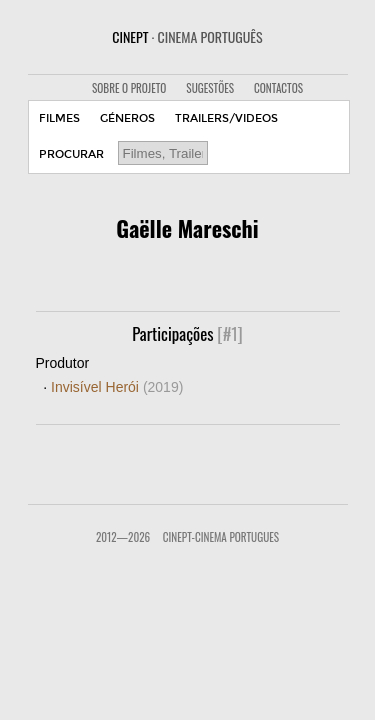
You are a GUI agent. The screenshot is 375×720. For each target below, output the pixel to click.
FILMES (59, 118)
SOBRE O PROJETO (129, 88)
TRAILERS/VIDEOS (226, 118)
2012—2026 (123, 537)
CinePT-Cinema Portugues (221, 537)
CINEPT (187, 36)
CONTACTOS (278, 88)
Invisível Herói (117, 387)
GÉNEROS (127, 118)
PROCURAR (71, 154)
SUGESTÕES (210, 88)
